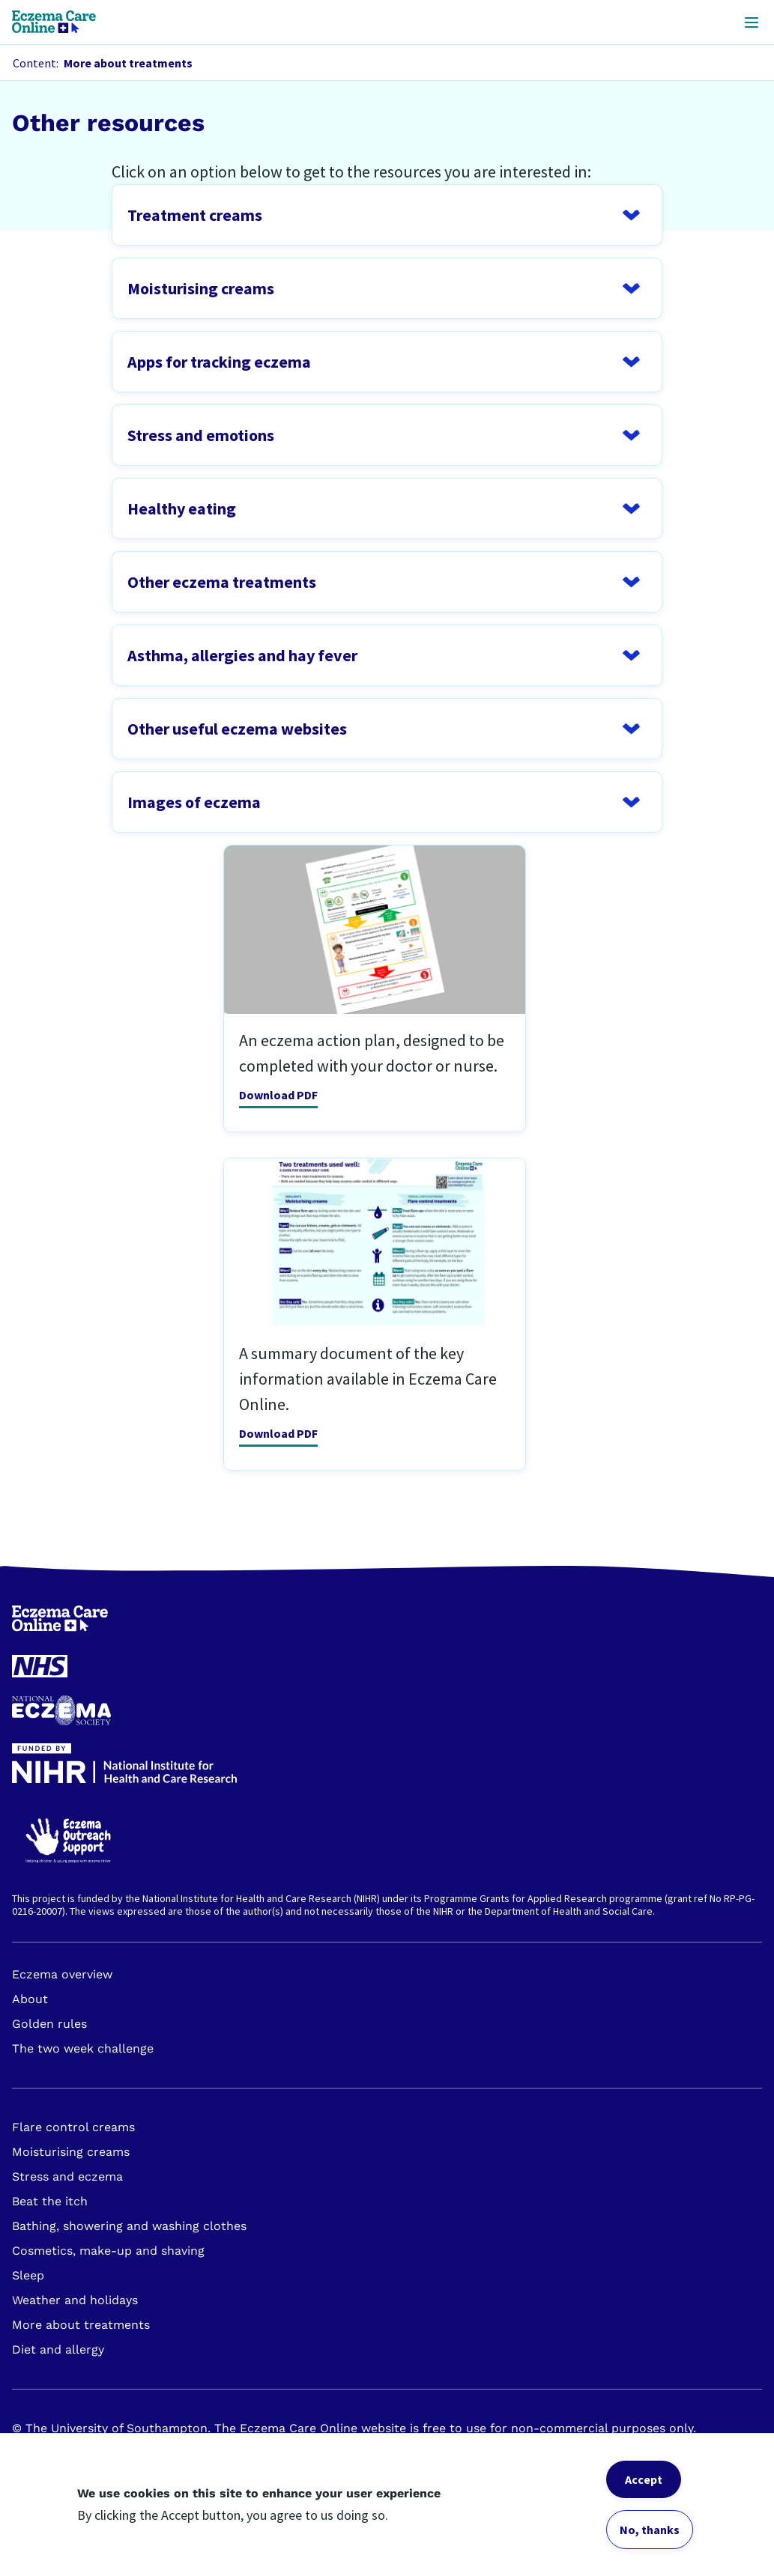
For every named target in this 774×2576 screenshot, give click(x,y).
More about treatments (81, 2325)
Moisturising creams (71, 2152)
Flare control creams (73, 2127)
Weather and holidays (75, 2300)
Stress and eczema (67, 2176)
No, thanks (650, 2529)
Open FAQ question (387, 215)
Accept (643, 2479)
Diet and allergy (58, 2349)
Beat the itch (50, 2201)
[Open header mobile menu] (752, 22)
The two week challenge (83, 2048)
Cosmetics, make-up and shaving (108, 2251)
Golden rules (49, 2024)
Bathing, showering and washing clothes (129, 2226)
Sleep (28, 2275)
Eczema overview (62, 1974)
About (30, 1999)
